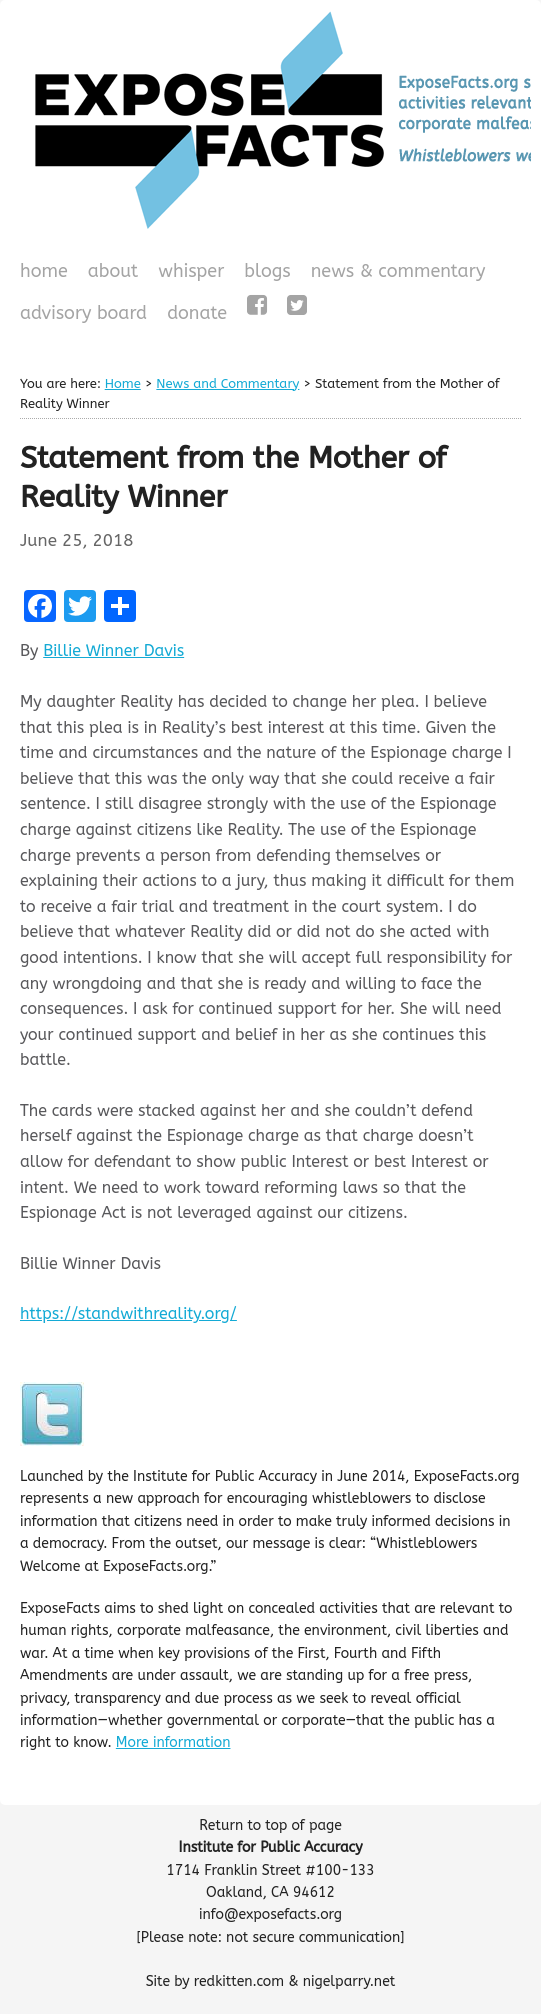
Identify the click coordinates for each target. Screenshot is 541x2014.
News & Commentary (398, 271)
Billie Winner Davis (113, 650)
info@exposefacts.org (270, 1914)
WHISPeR (191, 271)
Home (44, 271)
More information (173, 1742)
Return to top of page (270, 1825)
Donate (194, 315)
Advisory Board (83, 313)
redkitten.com (239, 1981)
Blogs (264, 273)
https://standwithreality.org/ (128, 1313)
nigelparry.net (349, 1981)
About (113, 271)
